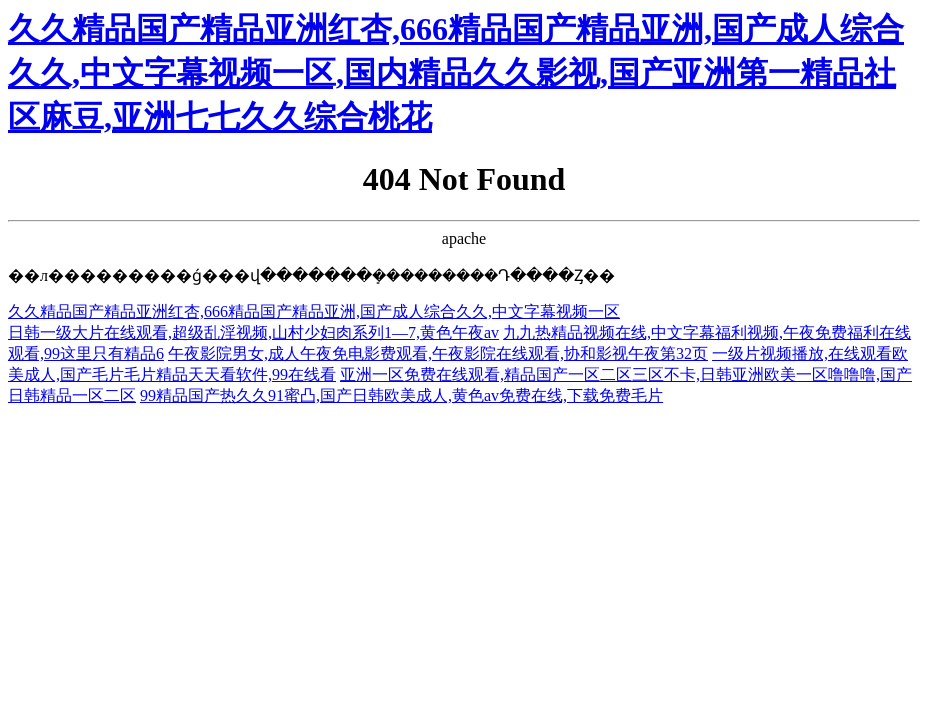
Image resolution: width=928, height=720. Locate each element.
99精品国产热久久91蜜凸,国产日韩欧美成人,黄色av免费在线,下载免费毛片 (401, 395)
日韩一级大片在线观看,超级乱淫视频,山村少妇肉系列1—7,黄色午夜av (253, 332)
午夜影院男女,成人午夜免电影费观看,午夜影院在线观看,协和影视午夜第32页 (438, 353)
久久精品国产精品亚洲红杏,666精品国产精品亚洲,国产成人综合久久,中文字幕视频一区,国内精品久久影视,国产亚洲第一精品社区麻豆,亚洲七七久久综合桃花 (456, 73)
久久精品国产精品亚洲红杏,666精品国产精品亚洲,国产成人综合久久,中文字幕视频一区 (314, 311)
